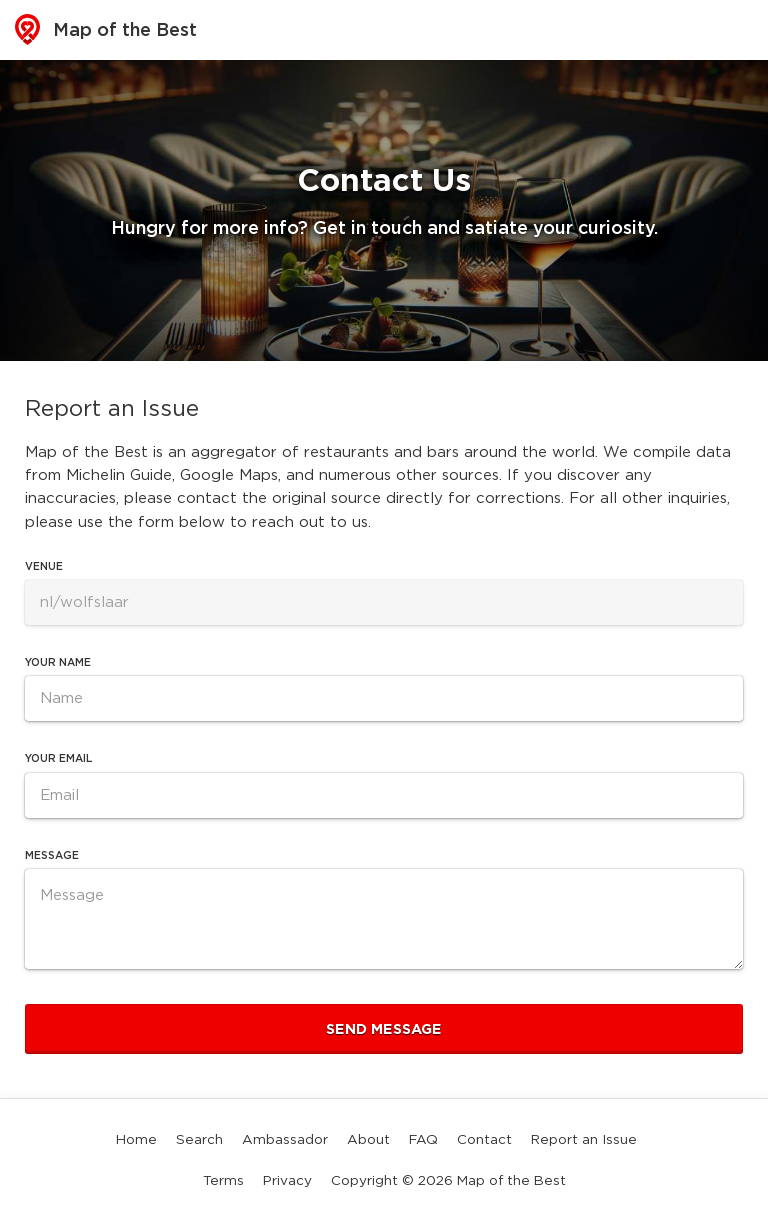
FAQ (423, 1139)
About (368, 1139)
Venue (44, 566)
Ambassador (285, 1139)
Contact (484, 1139)
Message (52, 855)
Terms (223, 1180)
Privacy (287, 1180)
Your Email (58, 758)
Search (199, 1139)
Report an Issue (584, 1139)
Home (136, 1139)
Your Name (58, 662)
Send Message (383, 1028)
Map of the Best (106, 29)
